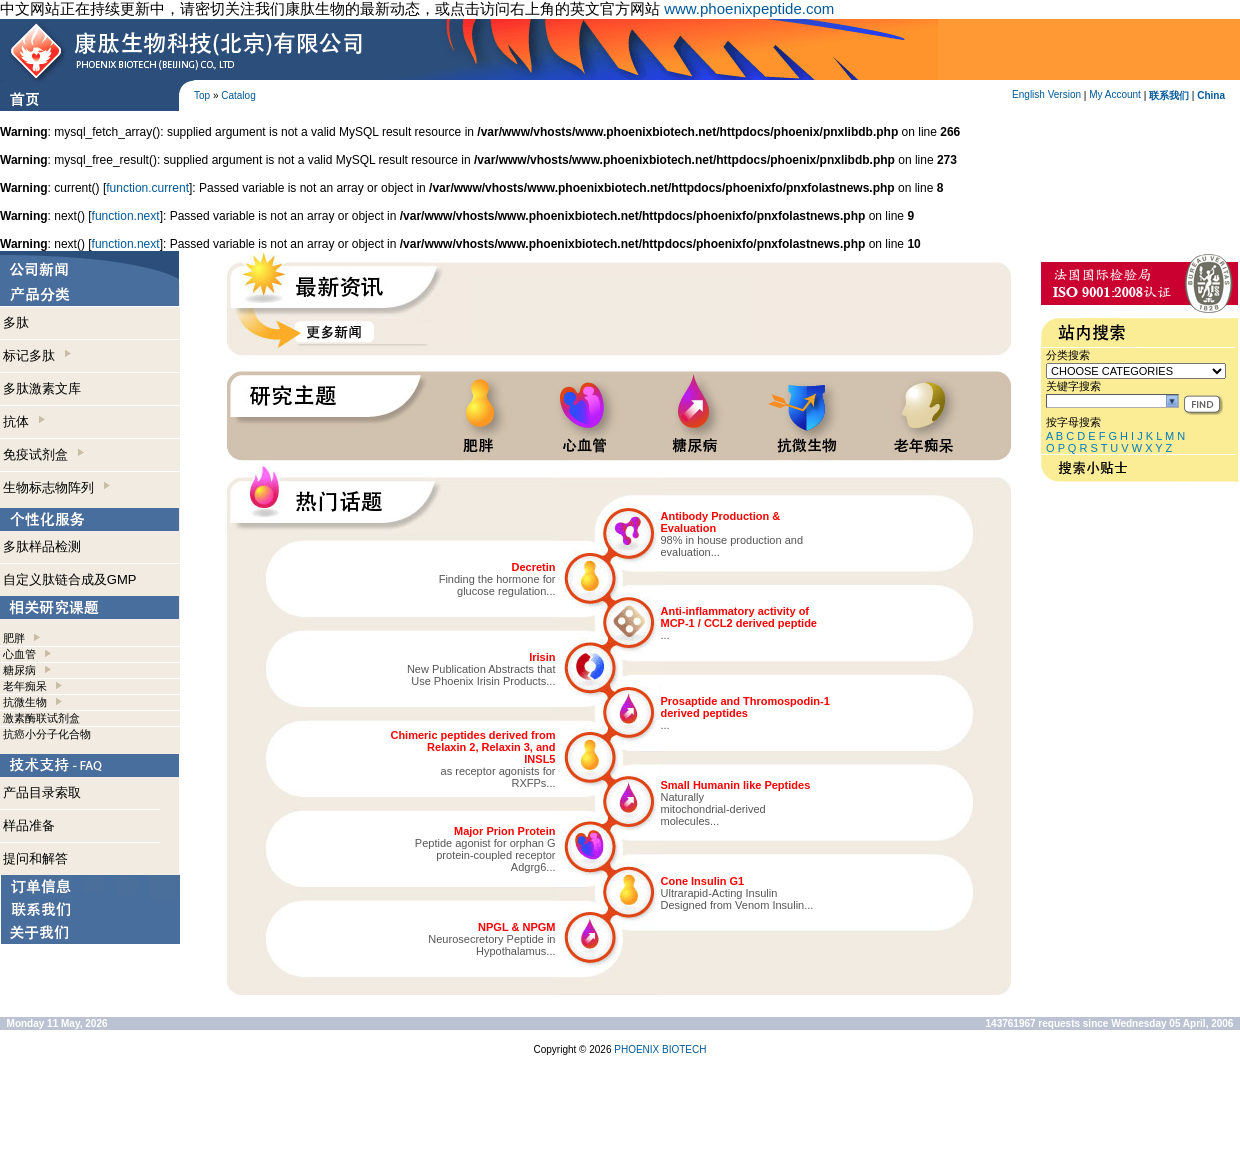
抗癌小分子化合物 (47, 734)
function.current (147, 188)
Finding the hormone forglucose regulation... (497, 585)
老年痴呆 (25, 686)
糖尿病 (19, 670)
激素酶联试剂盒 (41, 718)
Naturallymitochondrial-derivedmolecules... (713, 809)
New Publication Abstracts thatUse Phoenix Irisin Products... (481, 675)
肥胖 (14, 638)
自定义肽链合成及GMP (70, 579)
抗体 (24, 421)
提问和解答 (35, 858)
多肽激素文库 (42, 388)
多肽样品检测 (42, 546)
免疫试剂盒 (43, 454)
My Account (1115, 94)
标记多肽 (37, 355)
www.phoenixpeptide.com (749, 8)
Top (202, 95)
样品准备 (29, 825)
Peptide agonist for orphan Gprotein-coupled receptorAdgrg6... (485, 855)
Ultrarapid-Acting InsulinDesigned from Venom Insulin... (737, 899)
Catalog (238, 95)
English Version (1046, 94)
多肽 (16, 322)
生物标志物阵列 (56, 487)
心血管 (19, 654)
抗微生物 (25, 702)
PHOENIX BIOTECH (660, 1049)
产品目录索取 (42, 792)
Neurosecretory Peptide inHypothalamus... (491, 945)
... (665, 635)
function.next (126, 216)
